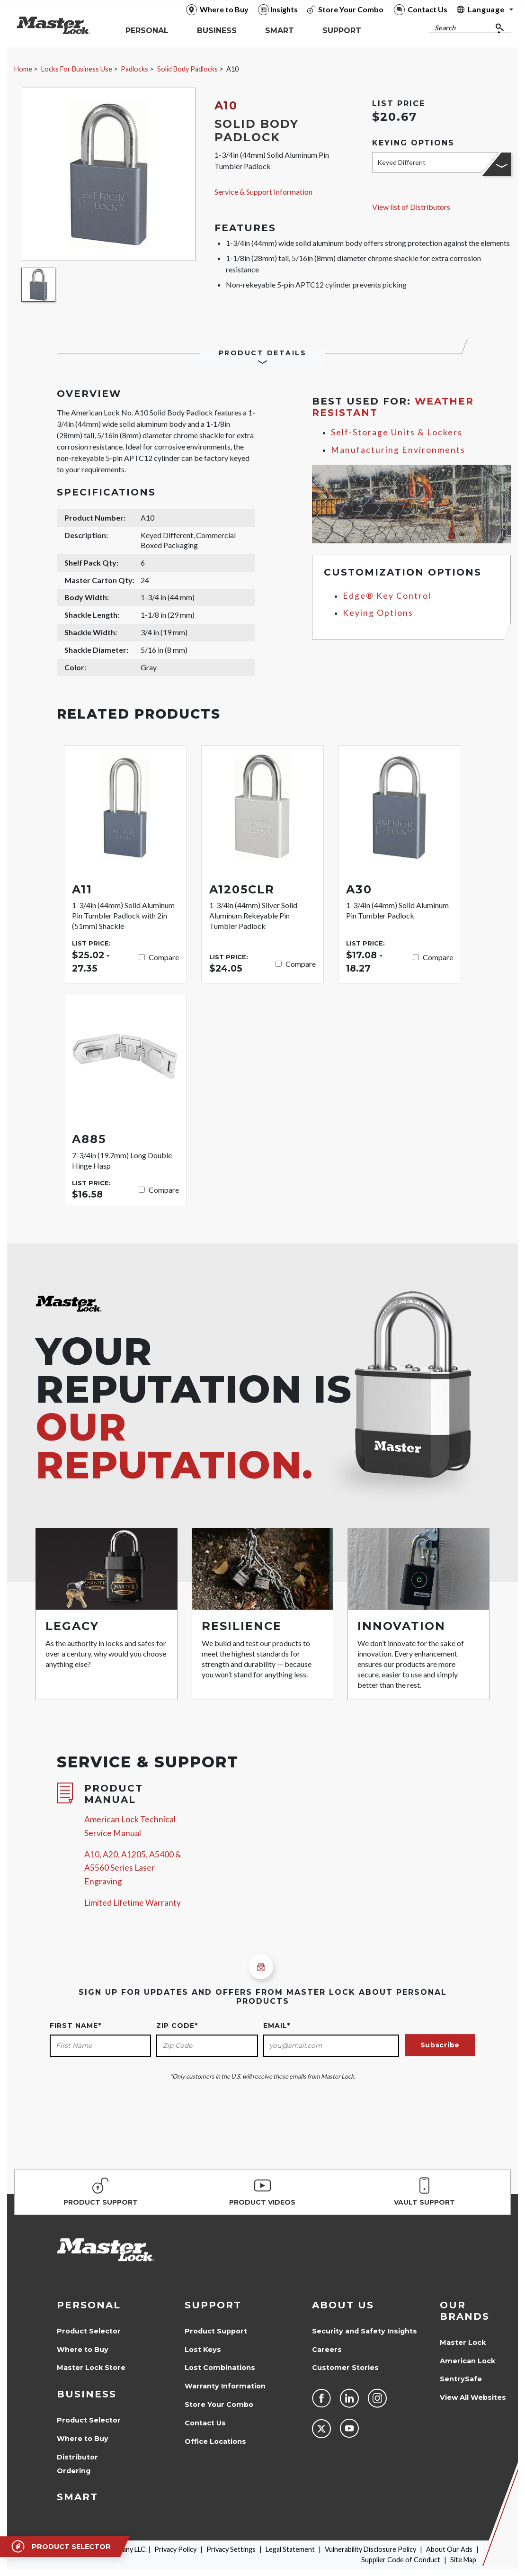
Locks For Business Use (76, 69)
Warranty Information (225, 2386)
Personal (89, 2305)
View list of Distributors (411, 206)
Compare (164, 957)
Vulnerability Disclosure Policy (370, 2549)
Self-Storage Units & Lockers (397, 432)
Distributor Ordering (77, 2464)
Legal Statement (290, 2549)
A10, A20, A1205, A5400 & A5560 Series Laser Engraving (132, 1868)
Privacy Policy (175, 2549)
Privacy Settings (231, 2549)
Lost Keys (203, 2349)
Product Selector (89, 2331)
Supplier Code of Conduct (400, 2560)
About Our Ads (449, 2549)
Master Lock (463, 2342)
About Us (343, 2305)
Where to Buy (82, 2349)
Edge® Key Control (387, 596)
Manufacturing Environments (398, 450)
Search (445, 28)
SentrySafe (461, 2379)
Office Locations (215, 2441)
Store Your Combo (219, 2404)
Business (86, 2394)
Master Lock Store (91, 2367)
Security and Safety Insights (364, 2331)
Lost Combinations (220, 2367)
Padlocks (134, 69)
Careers (327, 2349)
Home (23, 69)
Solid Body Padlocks (187, 69)
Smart (77, 2497)
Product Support (216, 2331)
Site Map (463, 2560)
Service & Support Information (263, 191)
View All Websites (473, 2397)
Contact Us (205, 2423)
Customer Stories (345, 2367)
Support (213, 2305)
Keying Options (378, 613)
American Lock (467, 2361)
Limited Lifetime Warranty (132, 1903)
